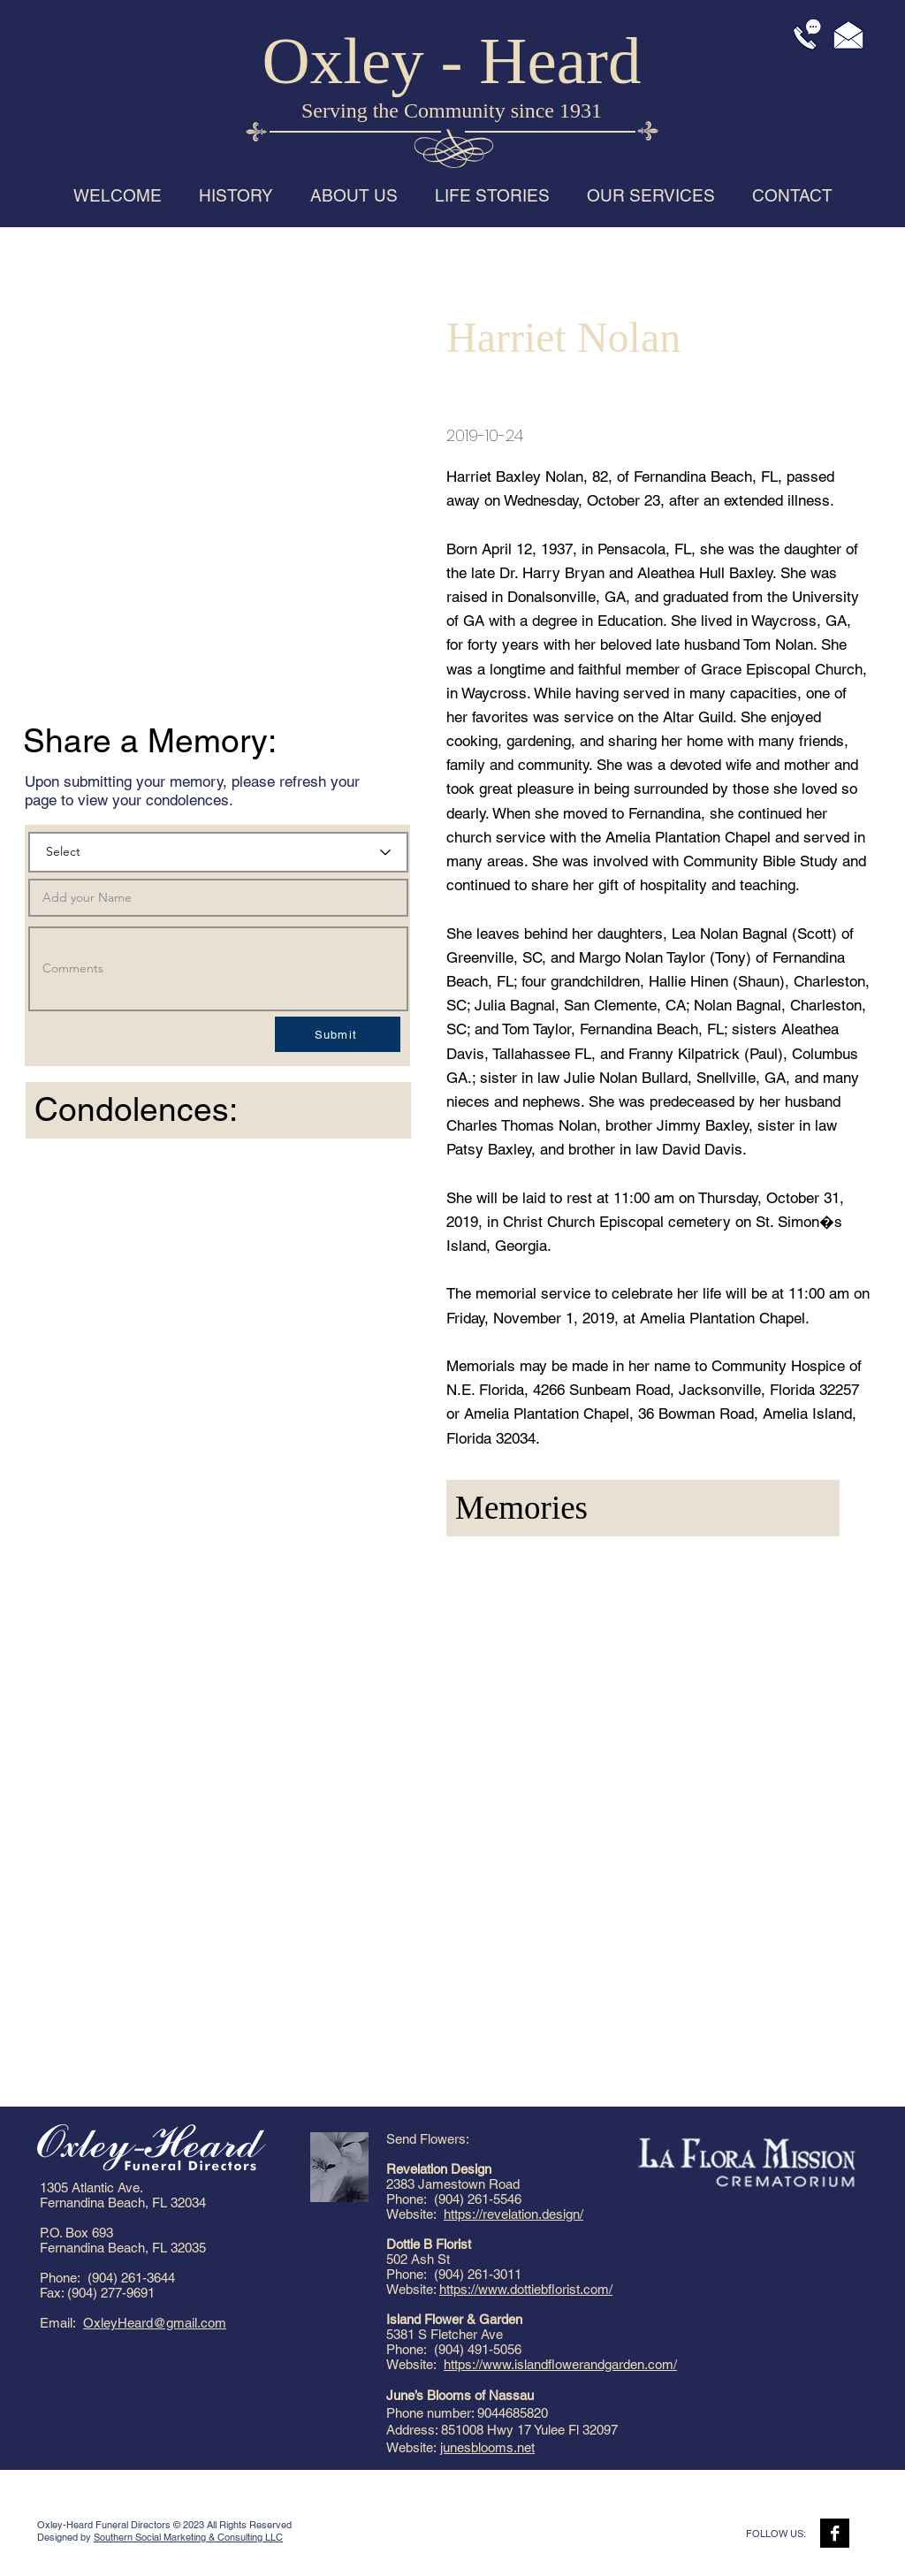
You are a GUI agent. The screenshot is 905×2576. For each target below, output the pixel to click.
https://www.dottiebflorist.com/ (525, 2289)
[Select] (218, 852)
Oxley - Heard (452, 60)
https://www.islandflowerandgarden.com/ (560, 2364)
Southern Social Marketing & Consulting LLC (188, 2537)
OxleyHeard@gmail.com (154, 2322)
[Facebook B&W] (834, 2533)
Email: (61, 2322)
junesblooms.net (487, 2447)
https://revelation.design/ (513, 2214)
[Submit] (337, 1034)
